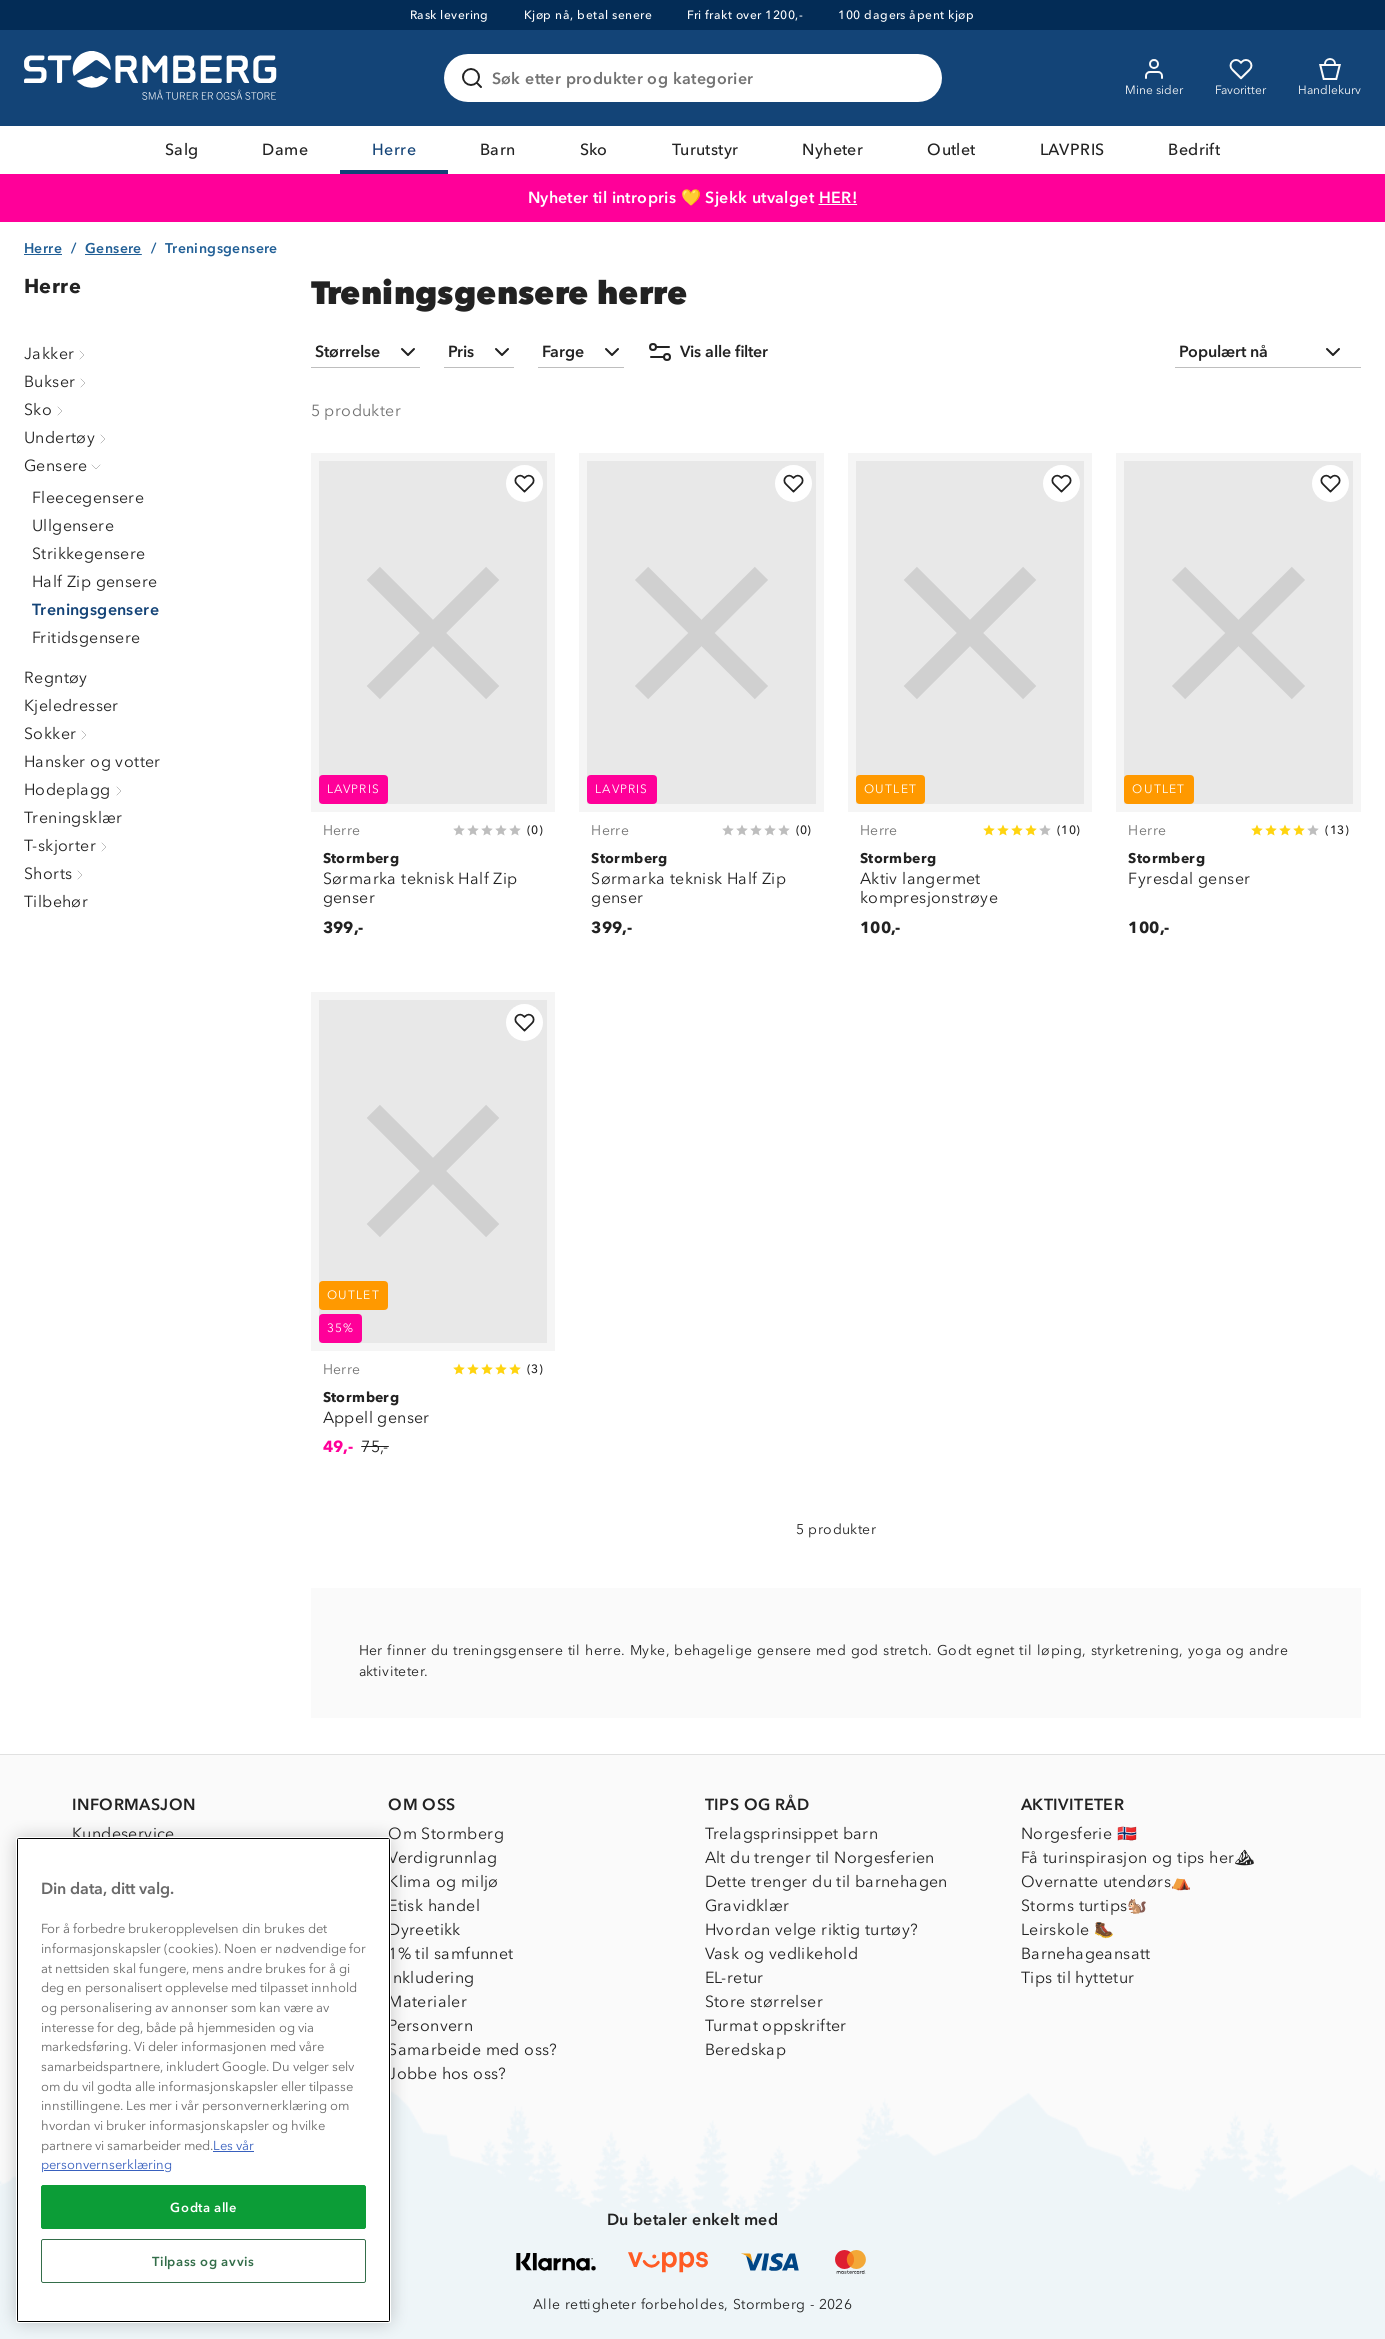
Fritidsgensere (86, 637)
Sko (594, 149)
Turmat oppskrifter (776, 2025)
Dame (285, 149)
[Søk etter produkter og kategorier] (697, 78)
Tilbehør (56, 901)
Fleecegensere (88, 497)
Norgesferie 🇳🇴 (1079, 1833)
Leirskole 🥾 (1067, 1929)
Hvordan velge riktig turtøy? (812, 1929)
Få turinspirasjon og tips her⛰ (1138, 1857)
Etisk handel (434, 1905)
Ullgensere (73, 525)
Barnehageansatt (1086, 1953)
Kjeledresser (71, 705)
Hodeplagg (75, 789)
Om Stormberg (446, 1833)
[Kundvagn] (1329, 78)
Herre (394, 149)
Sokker (58, 733)
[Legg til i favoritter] (524, 483)
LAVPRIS (1072, 149)
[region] (203, 2080)
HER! (838, 197)
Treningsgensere (95, 609)
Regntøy (56, 677)
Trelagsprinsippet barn (792, 1833)
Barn (498, 149)
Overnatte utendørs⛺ (1106, 1881)
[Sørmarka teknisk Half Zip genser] (433, 706)
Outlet (951, 149)
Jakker (57, 353)
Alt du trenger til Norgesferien (820, 1857)
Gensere (113, 248)
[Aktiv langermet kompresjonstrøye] (970, 706)
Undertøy (67, 437)
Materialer (427, 2001)
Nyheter (832, 149)
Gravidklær (747, 1905)
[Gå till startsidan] (153, 78)
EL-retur (734, 1977)
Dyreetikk (424, 1929)
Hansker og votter (92, 761)
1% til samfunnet (450, 1953)
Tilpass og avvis (203, 2261)
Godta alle (203, 2207)
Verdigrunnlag (442, 1857)
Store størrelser (764, 2001)
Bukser (57, 381)
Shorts (56, 873)
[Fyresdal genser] (1238, 706)
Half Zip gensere (94, 581)
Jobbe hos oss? (447, 2073)
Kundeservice (123, 1833)
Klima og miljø (443, 1881)
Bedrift (1194, 149)
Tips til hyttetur (1078, 1977)
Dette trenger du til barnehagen (826, 1881)
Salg (182, 149)
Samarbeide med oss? (473, 2049)
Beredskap (746, 2049)
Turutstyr (705, 149)
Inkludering (431, 1977)
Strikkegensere (89, 553)
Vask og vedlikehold (782, 1953)
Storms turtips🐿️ (1084, 1905)
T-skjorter (68, 845)
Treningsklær (73, 817)
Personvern (430, 2025)
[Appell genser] (433, 1235)
